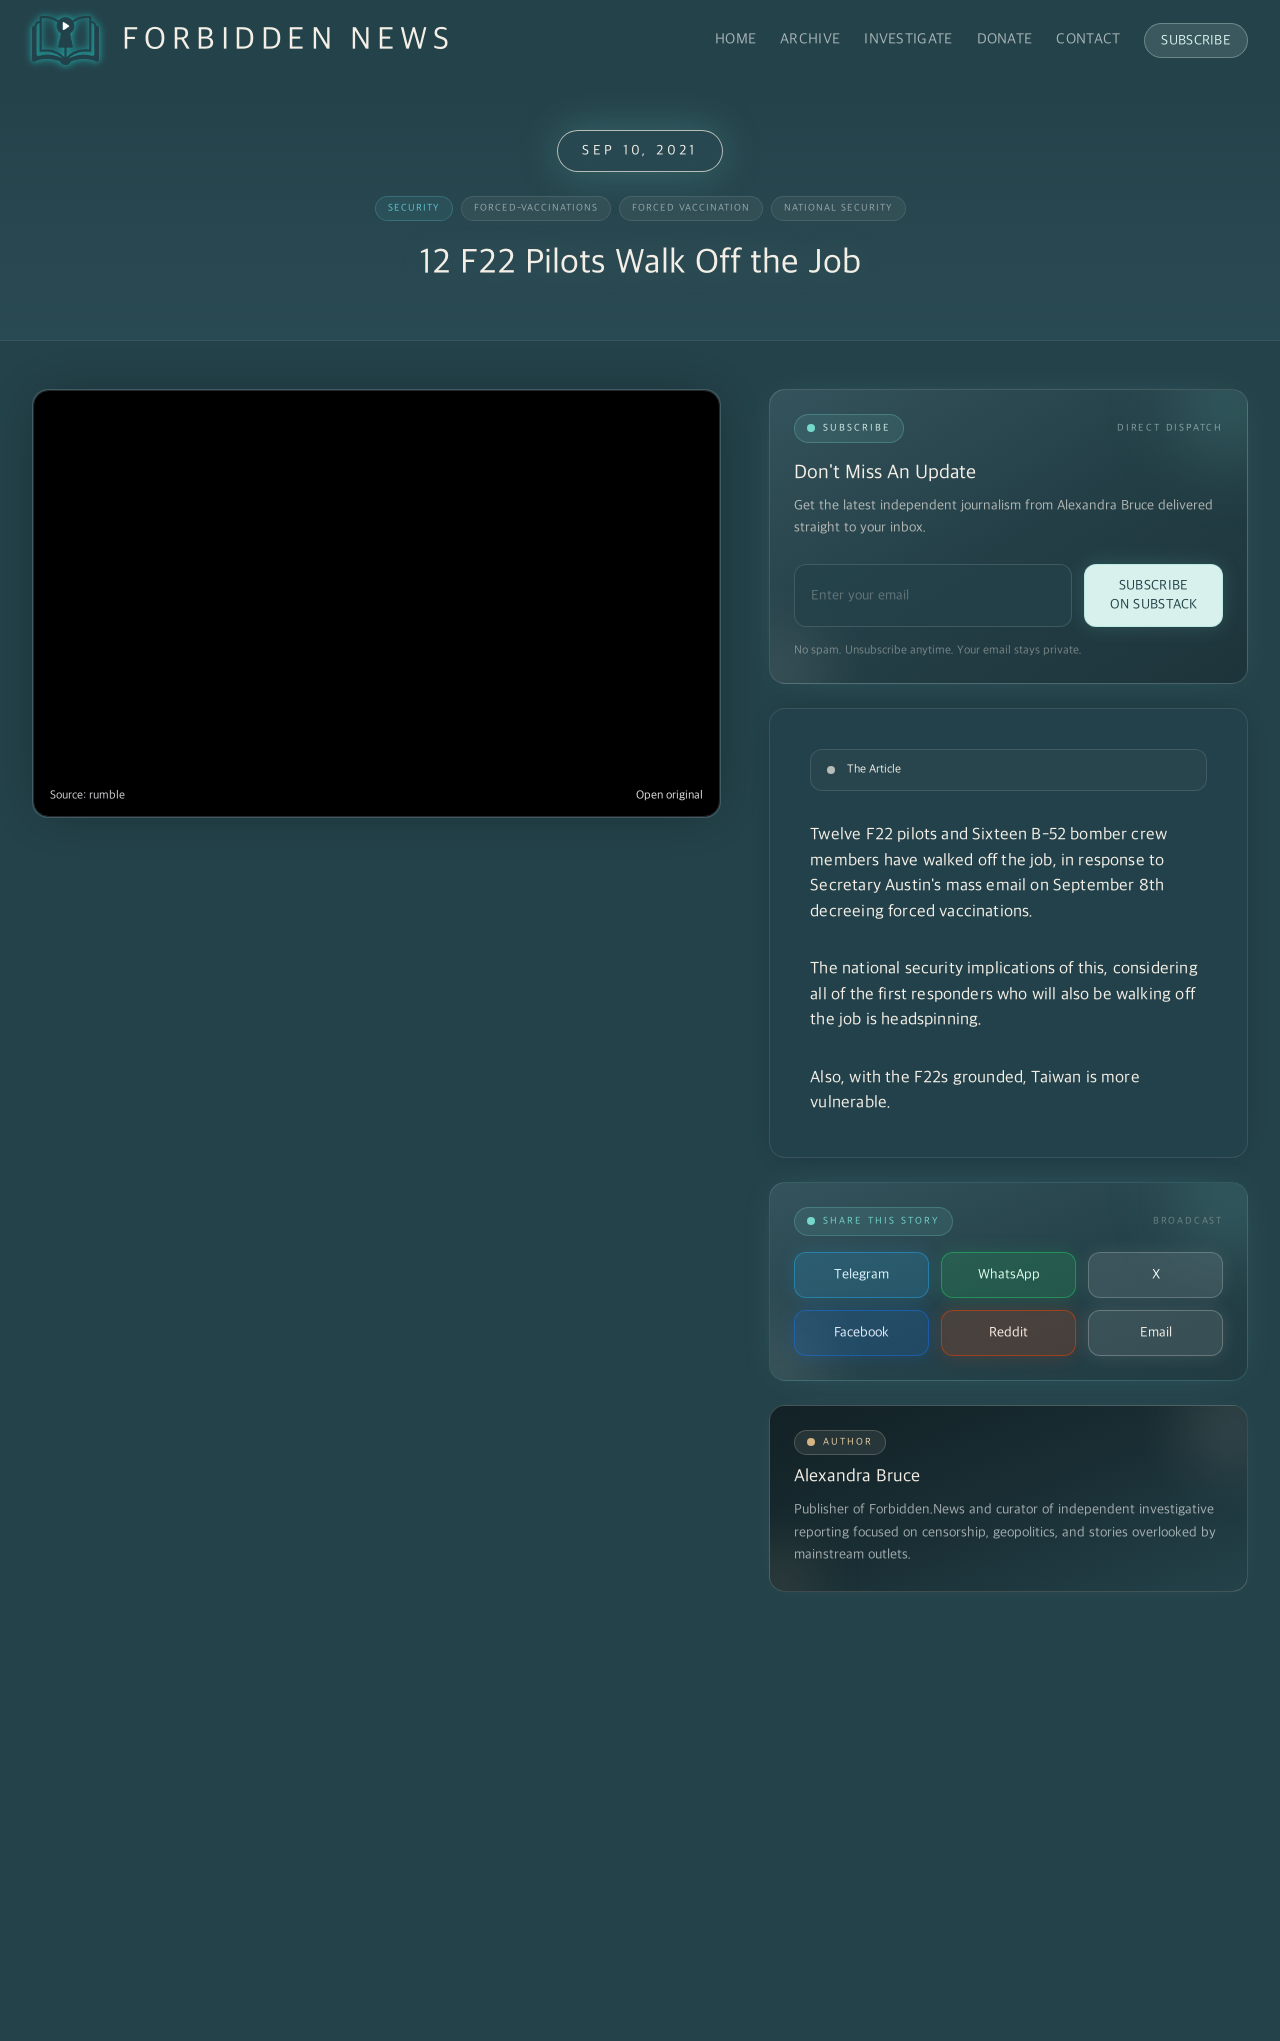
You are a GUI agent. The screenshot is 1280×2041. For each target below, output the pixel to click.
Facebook (861, 1332)
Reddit (1008, 1332)
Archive (810, 39)
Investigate (908, 39)
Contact (1088, 39)
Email (1156, 1332)
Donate (1005, 39)
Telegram (861, 1274)
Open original (669, 795)
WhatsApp (1009, 1274)
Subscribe (1196, 40)
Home (735, 39)
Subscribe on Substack (1154, 595)
